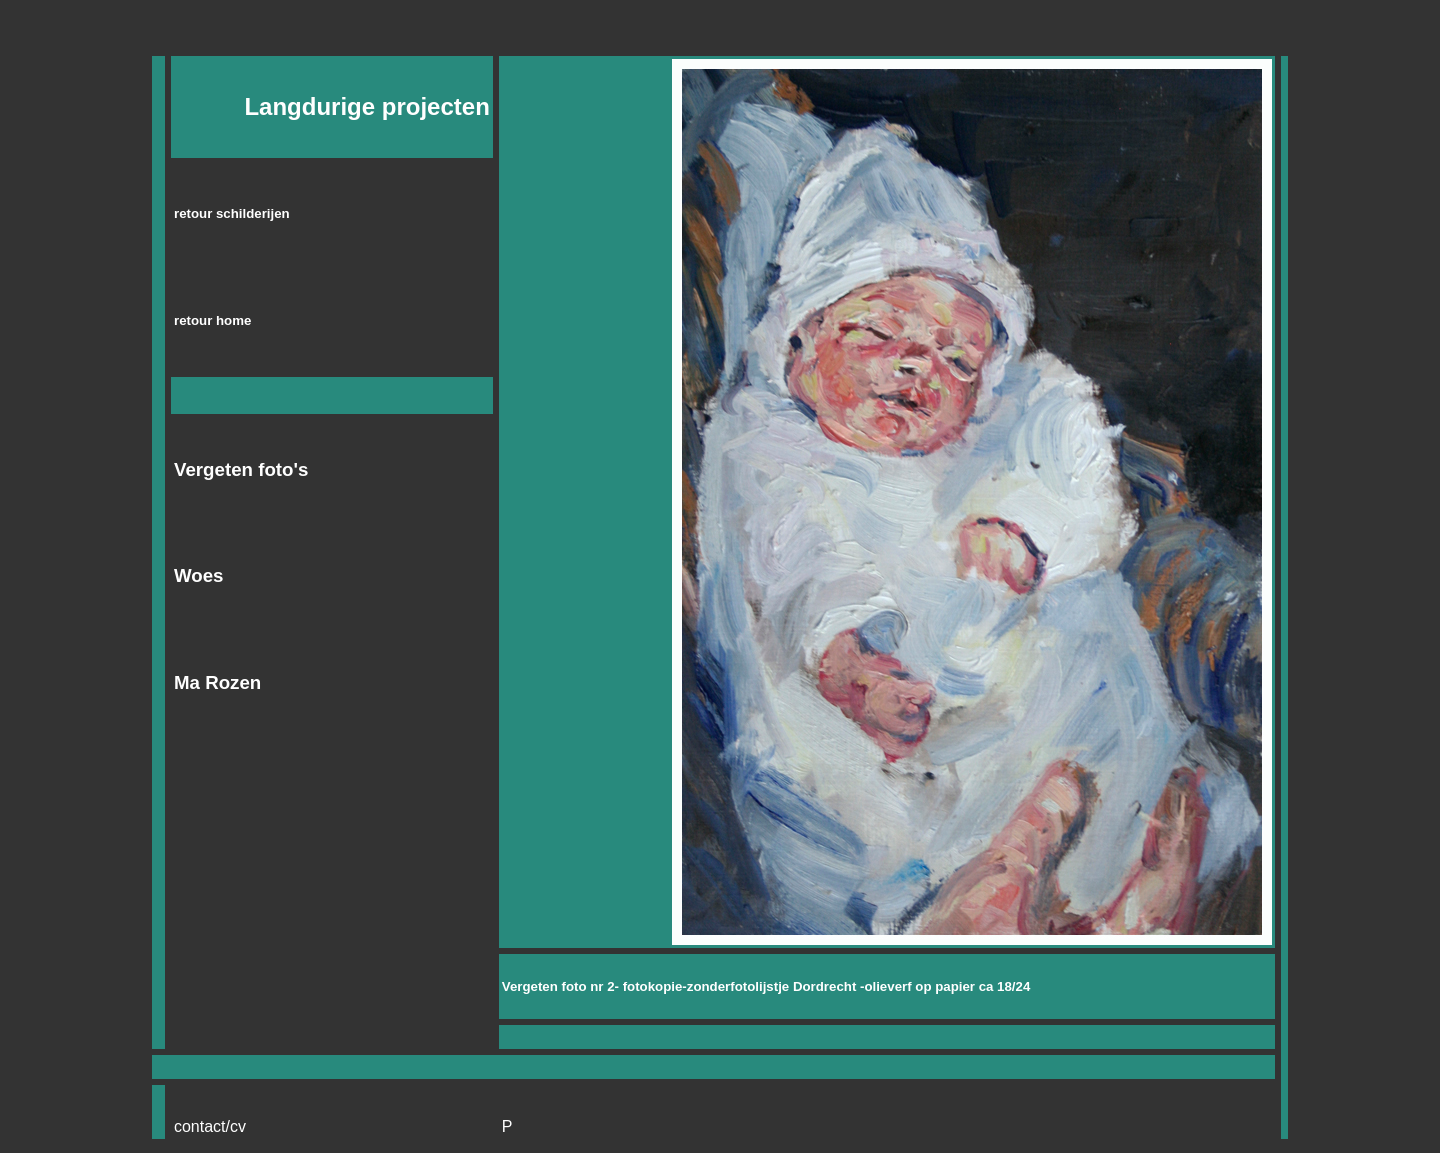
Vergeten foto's (241, 469)
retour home (212, 320)
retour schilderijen (232, 213)
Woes (199, 575)
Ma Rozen (217, 682)
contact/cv (210, 1126)
